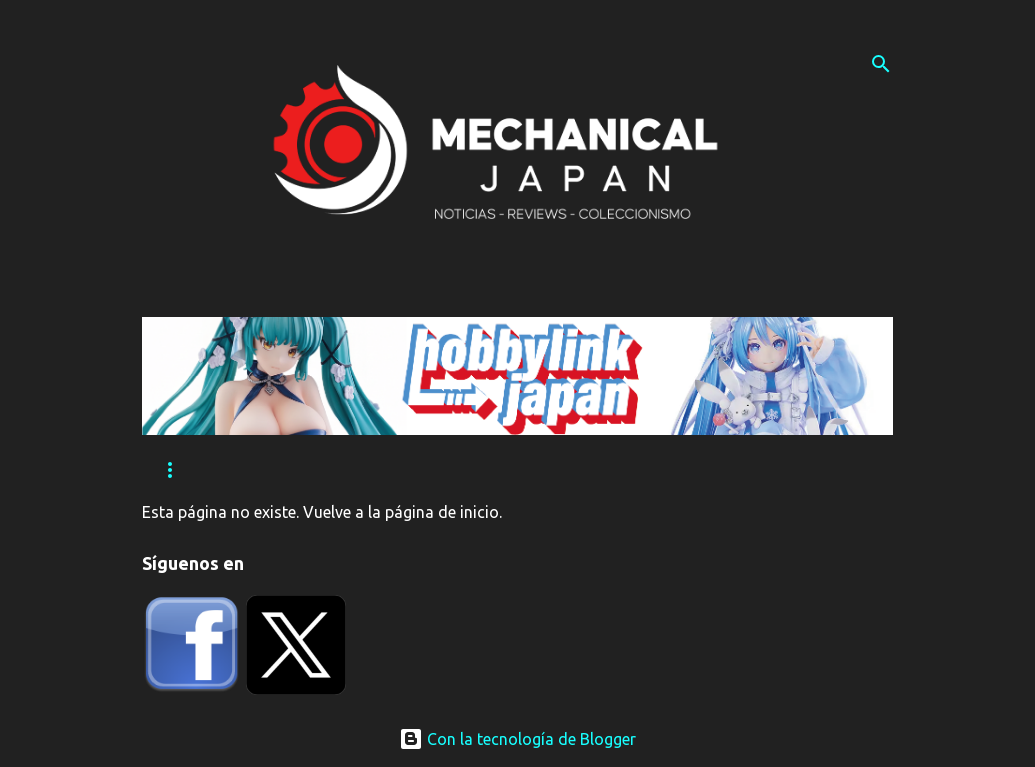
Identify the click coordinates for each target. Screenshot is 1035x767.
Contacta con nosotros (585, 470)
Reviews (188, 470)
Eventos (293, 470)
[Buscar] (881, 64)
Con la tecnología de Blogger (517, 739)
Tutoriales (409, 470)
